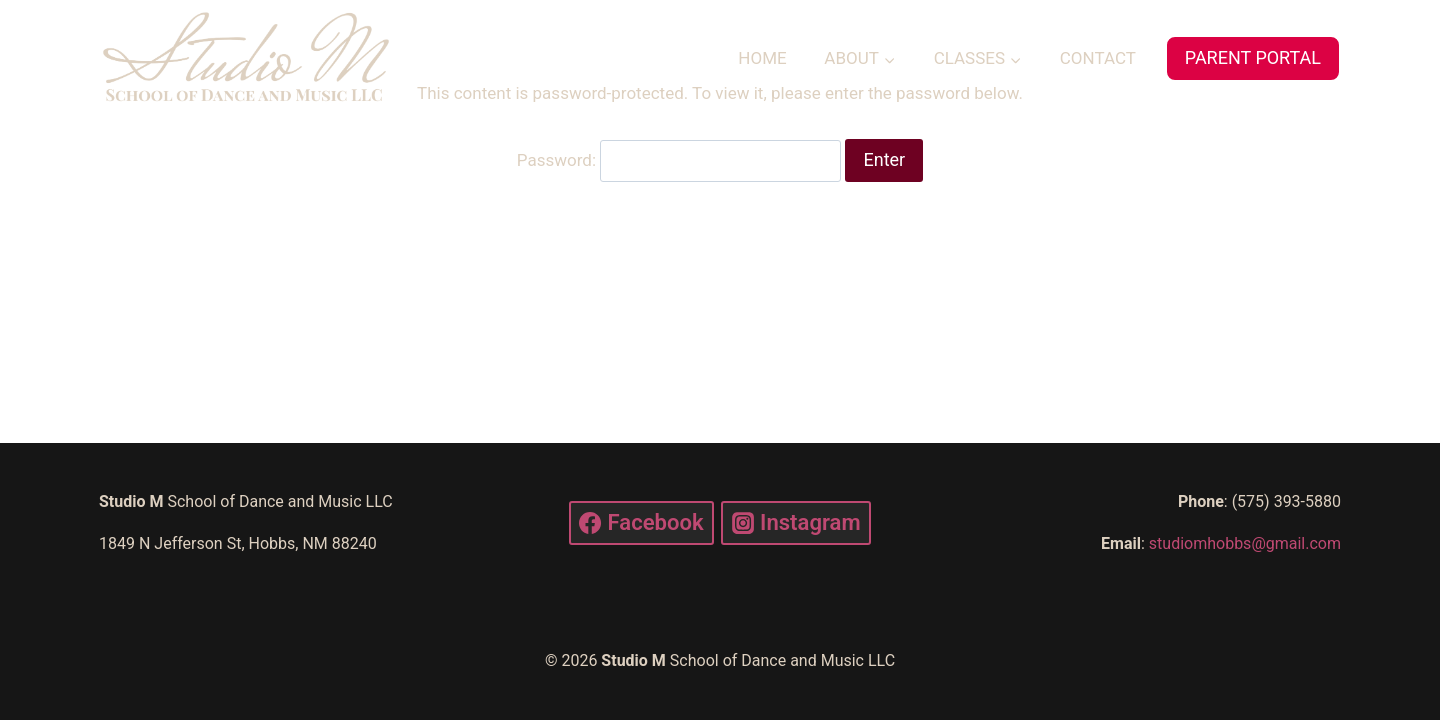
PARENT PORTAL (1253, 57)
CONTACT (1098, 58)
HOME (762, 58)
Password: (679, 160)
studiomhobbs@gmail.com (1245, 543)
